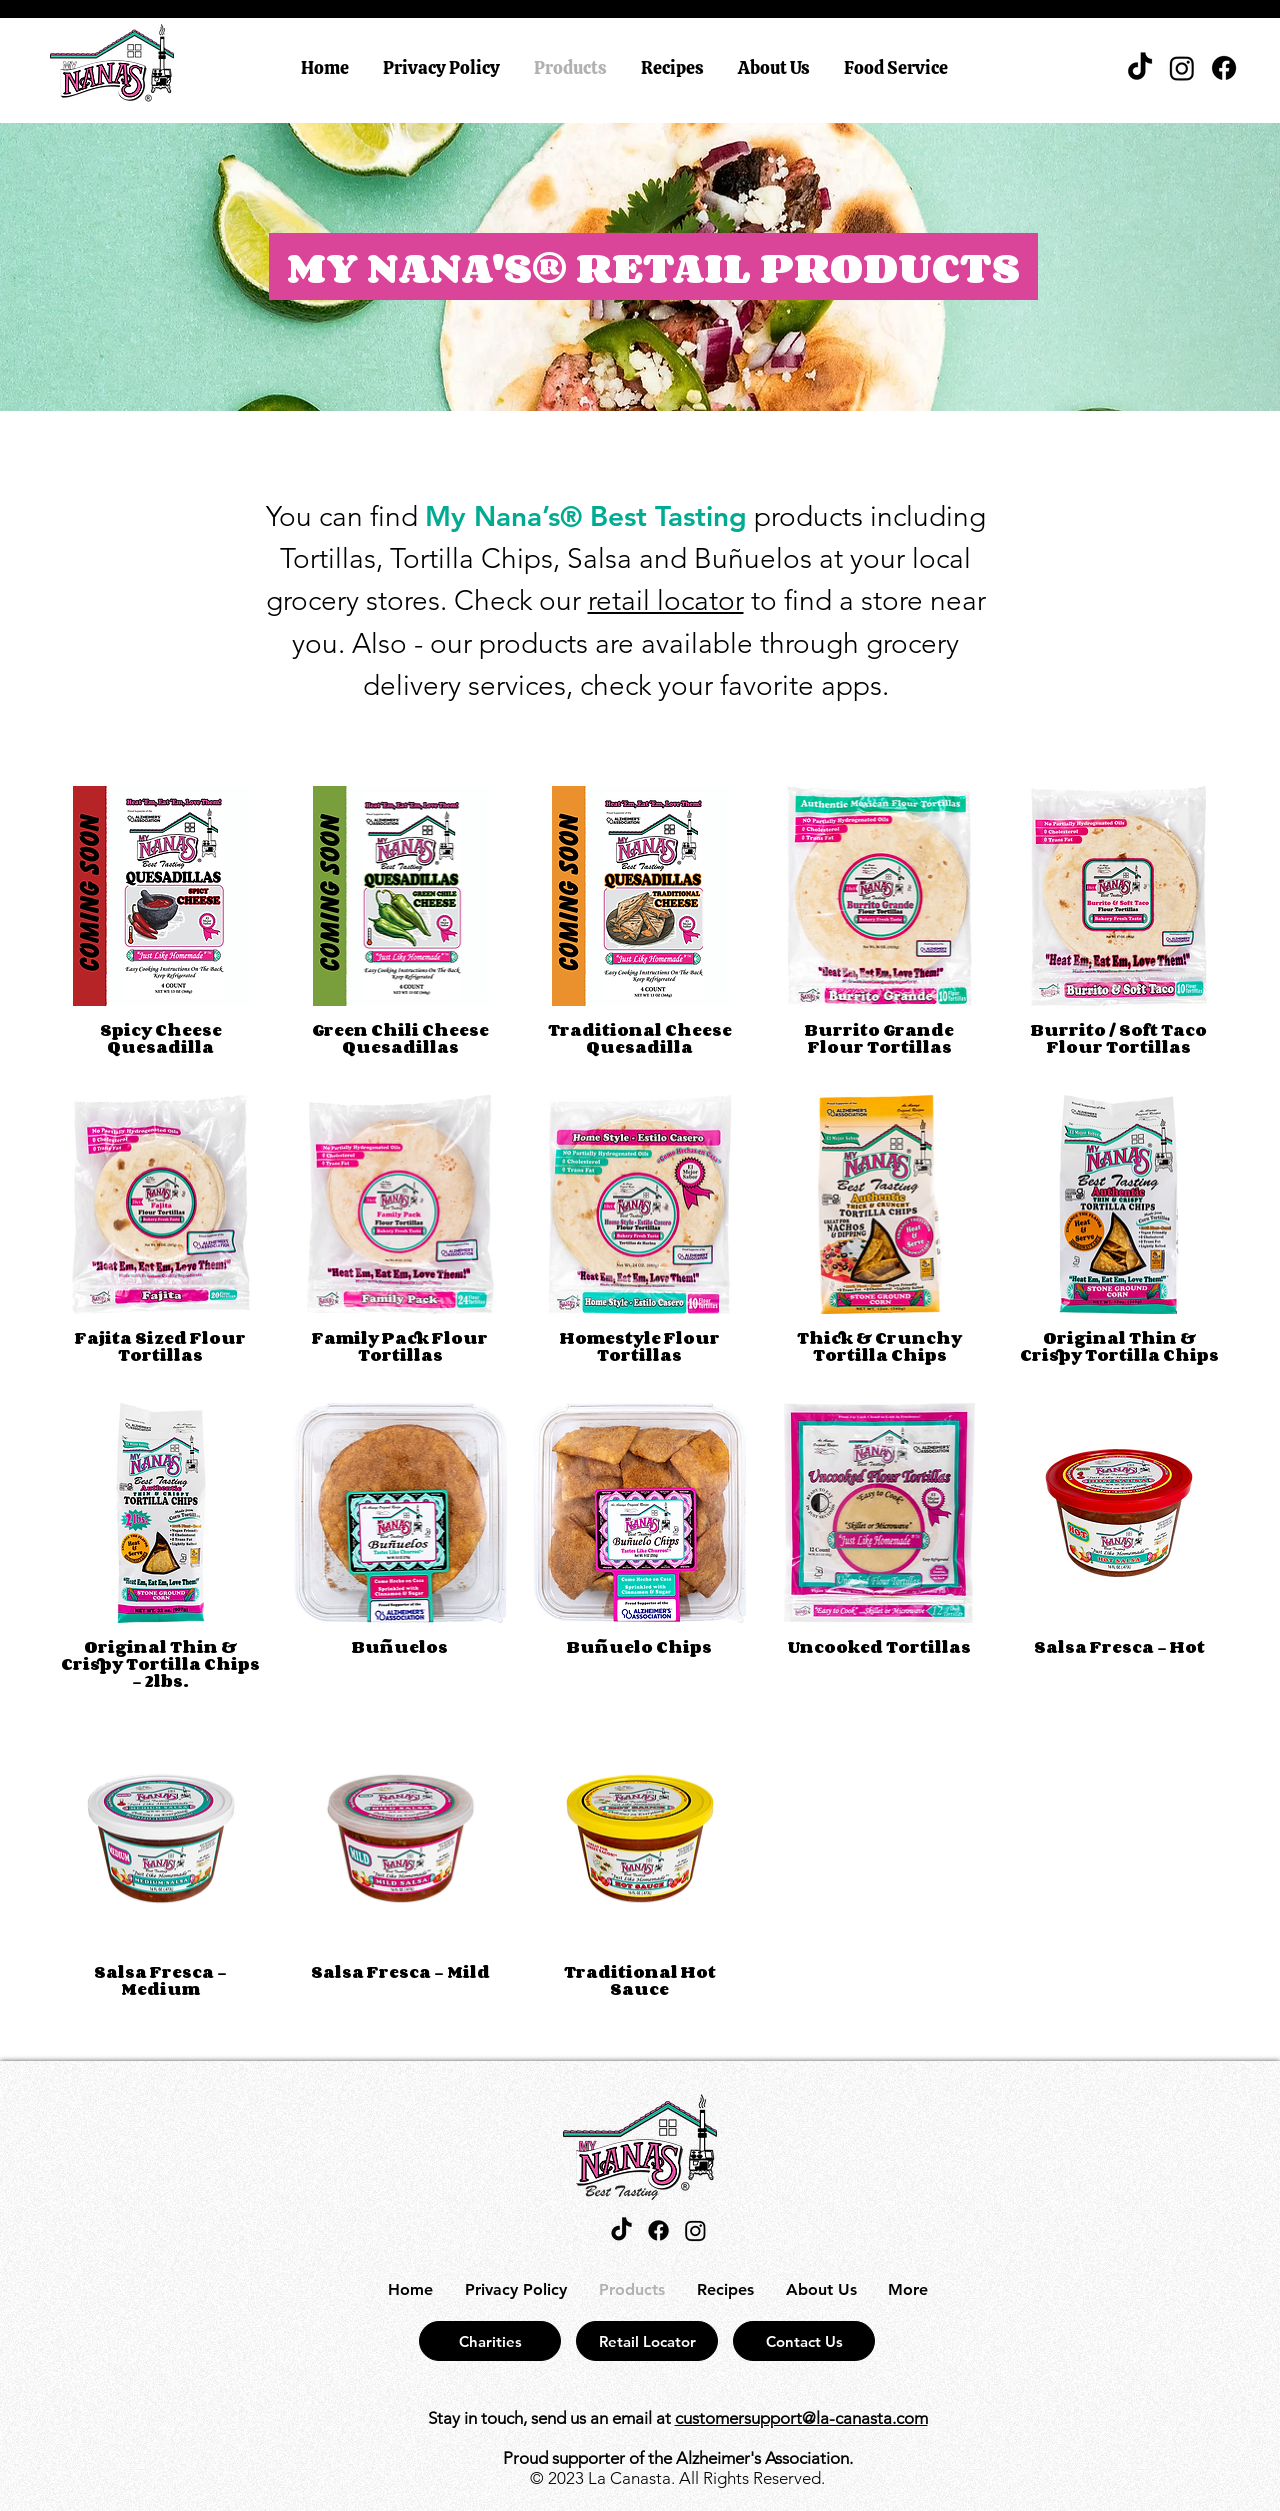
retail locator (666, 600)
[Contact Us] (804, 2341)
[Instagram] (1182, 68)
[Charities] (490, 2341)
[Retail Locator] (647, 2341)
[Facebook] (1224, 68)
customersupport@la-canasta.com (801, 2418)
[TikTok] (1140, 68)
